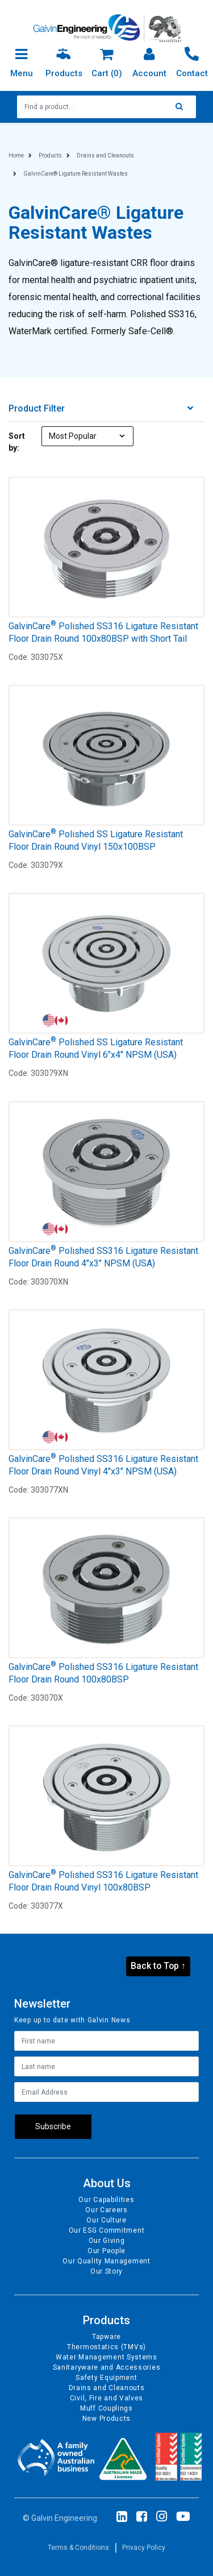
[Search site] (182, 106)
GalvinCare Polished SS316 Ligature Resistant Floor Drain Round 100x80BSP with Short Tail (103, 632)
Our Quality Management (106, 2261)
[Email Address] (106, 2092)
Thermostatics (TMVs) (106, 2347)
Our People (106, 2251)
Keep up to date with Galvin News (72, 2020)
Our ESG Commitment (107, 2230)
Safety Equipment (106, 2378)
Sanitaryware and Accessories (107, 2367)
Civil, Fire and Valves (106, 2398)
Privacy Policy (143, 2548)
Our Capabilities (106, 2200)
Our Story (106, 2271)
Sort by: (17, 441)
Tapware (106, 2337)
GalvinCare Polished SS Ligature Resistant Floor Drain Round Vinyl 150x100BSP (96, 840)
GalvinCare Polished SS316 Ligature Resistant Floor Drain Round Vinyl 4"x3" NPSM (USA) (103, 1465)
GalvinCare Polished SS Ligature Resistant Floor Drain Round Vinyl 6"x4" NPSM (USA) (96, 1048)
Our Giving (107, 2241)
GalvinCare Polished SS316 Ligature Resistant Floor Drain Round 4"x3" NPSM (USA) (103, 1257)
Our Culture (106, 2220)
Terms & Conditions (78, 2548)
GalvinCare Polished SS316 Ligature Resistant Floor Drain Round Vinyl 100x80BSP (103, 1881)
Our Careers (106, 2210)
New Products (106, 2419)
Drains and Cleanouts (107, 2388)
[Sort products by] (87, 436)
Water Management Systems (106, 2357)
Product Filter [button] (101, 409)
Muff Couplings (106, 2408)
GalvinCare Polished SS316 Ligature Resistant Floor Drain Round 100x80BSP (103, 1673)
